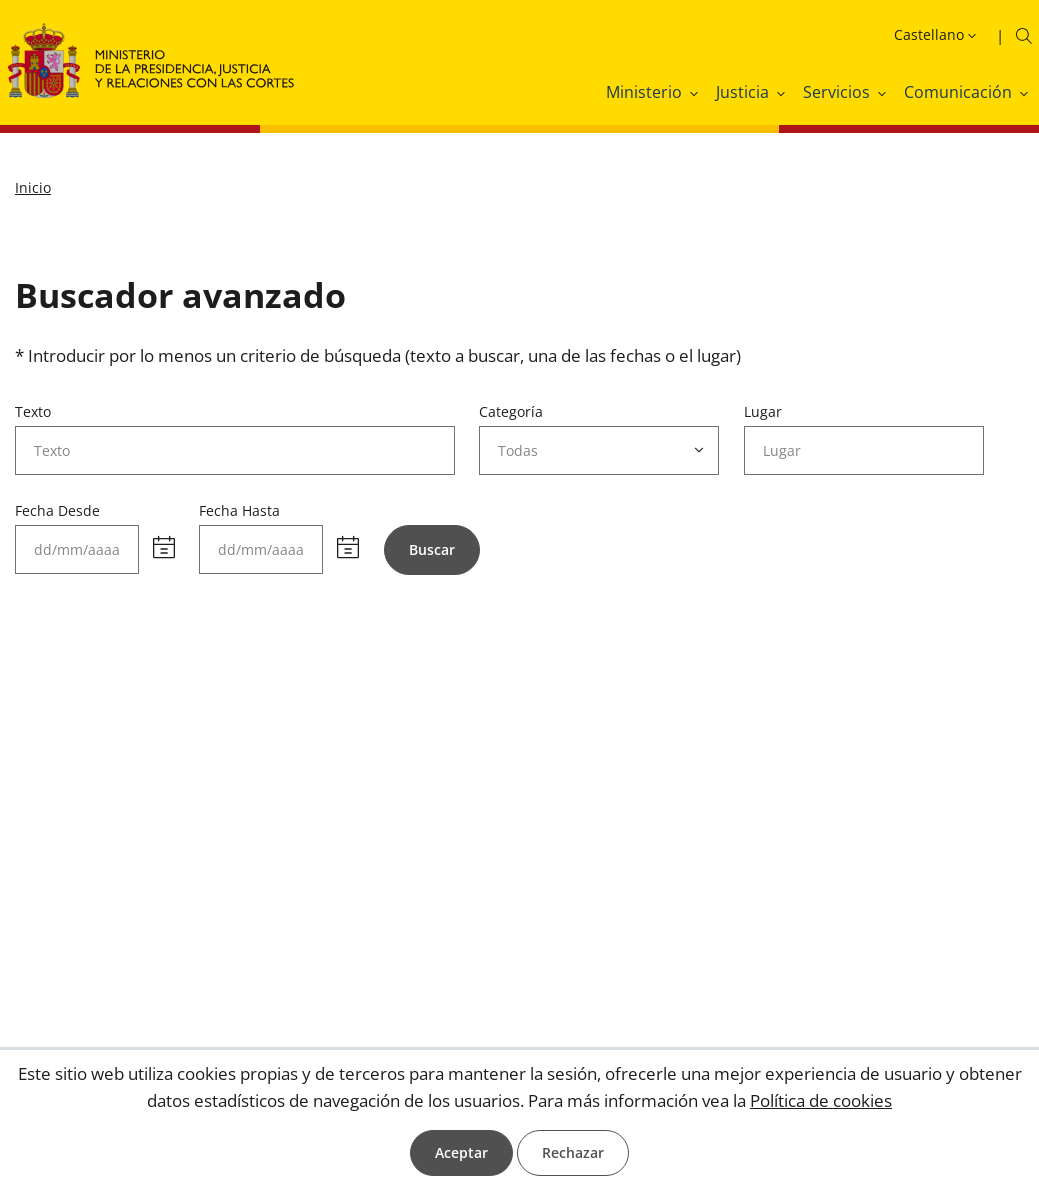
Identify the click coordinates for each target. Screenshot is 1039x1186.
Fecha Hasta (239, 510)
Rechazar (573, 1152)
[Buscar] (432, 550)
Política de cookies (821, 1100)
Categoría (511, 411)
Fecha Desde (57, 510)
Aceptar (461, 1152)
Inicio (33, 187)
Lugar (763, 411)
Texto (33, 411)
